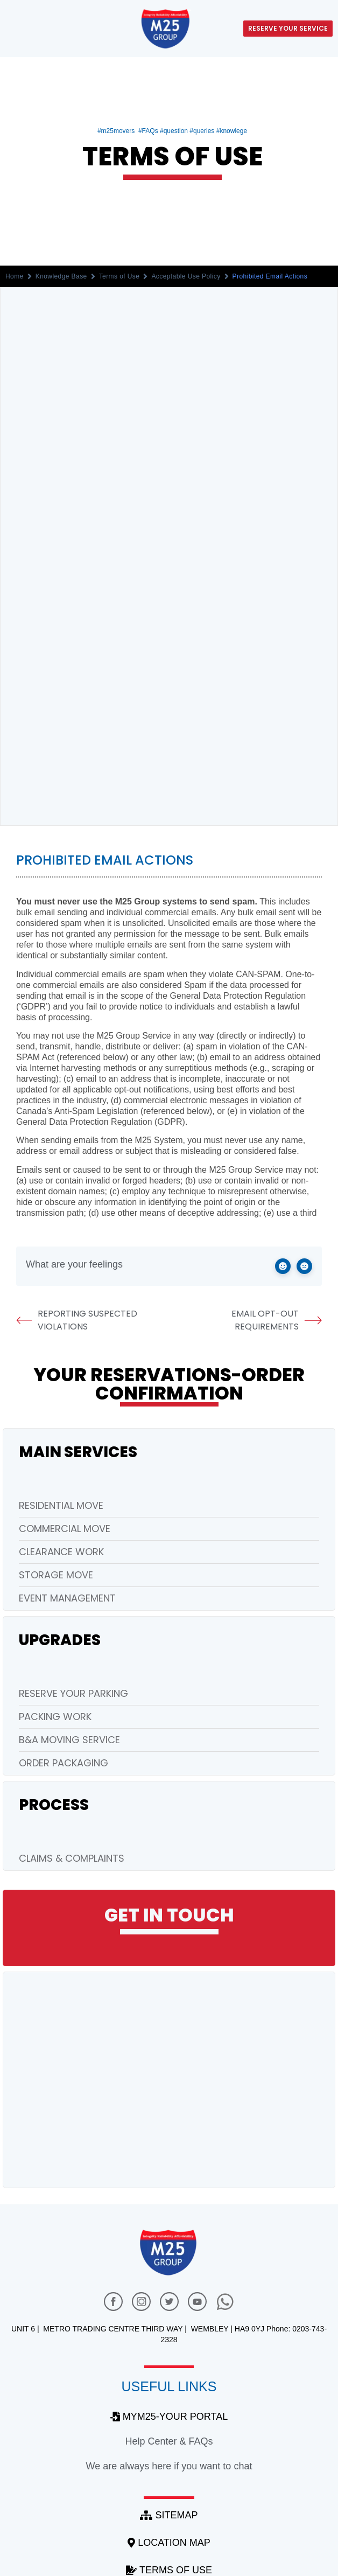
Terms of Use (119, 276)
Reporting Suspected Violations (76, 1320)
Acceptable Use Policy (185, 276)
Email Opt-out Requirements (276, 1320)
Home (14, 276)
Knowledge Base (61, 276)
